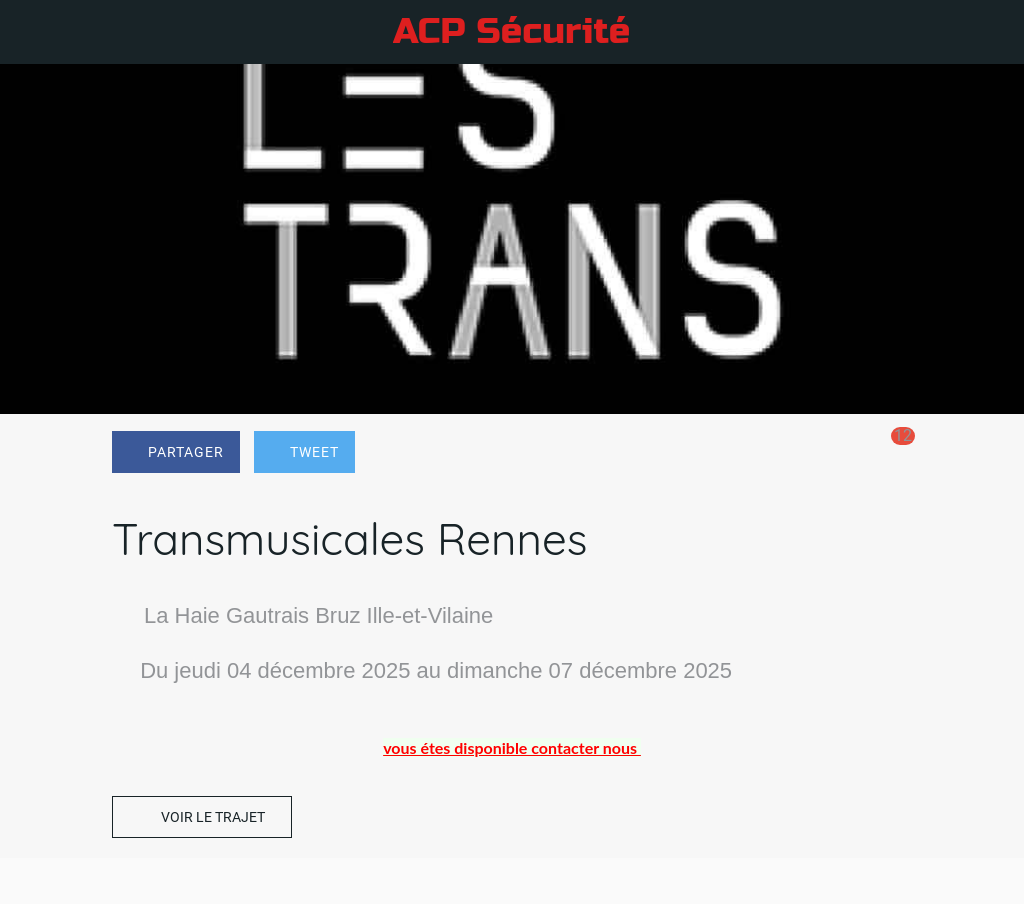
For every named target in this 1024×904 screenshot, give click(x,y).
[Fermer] (32, 32)
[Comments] (888, 454)
